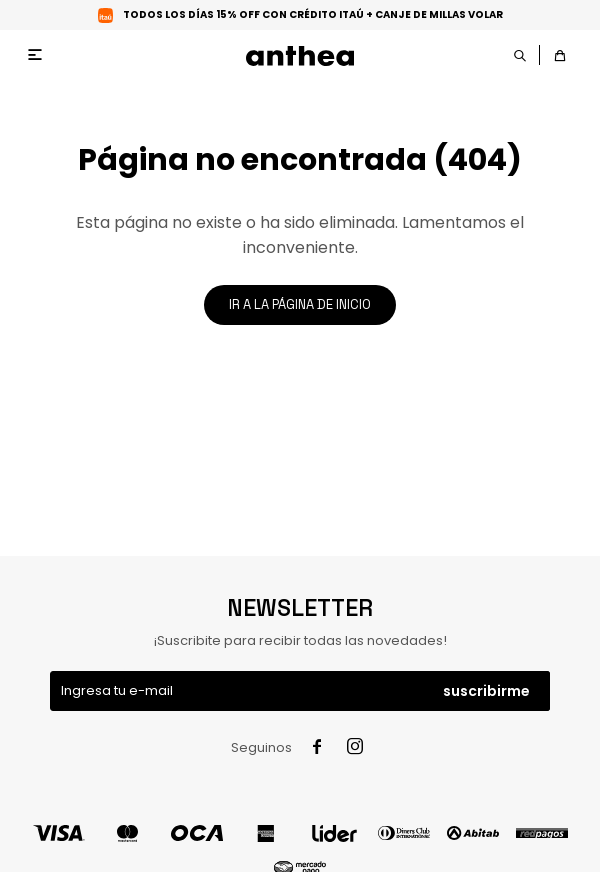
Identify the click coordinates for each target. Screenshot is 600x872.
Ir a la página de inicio (300, 304)
